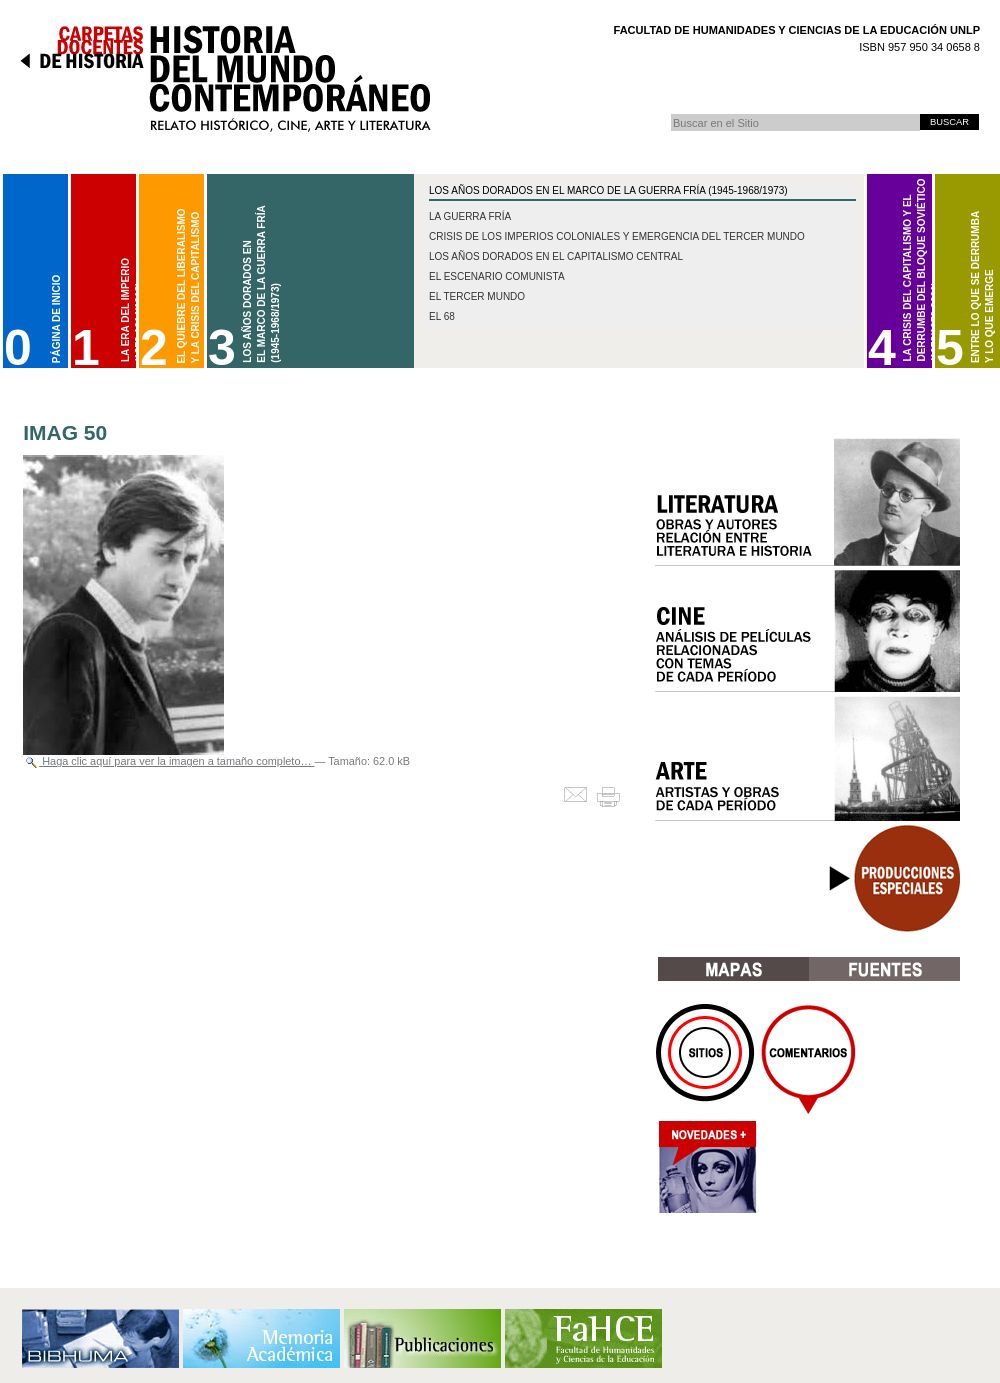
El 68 (442, 316)
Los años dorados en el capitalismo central (556, 256)
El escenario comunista (497, 276)
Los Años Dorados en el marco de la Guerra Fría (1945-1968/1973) (608, 190)
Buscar (670, 113)
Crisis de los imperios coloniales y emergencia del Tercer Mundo (617, 236)
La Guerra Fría (470, 216)
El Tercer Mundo (477, 296)
